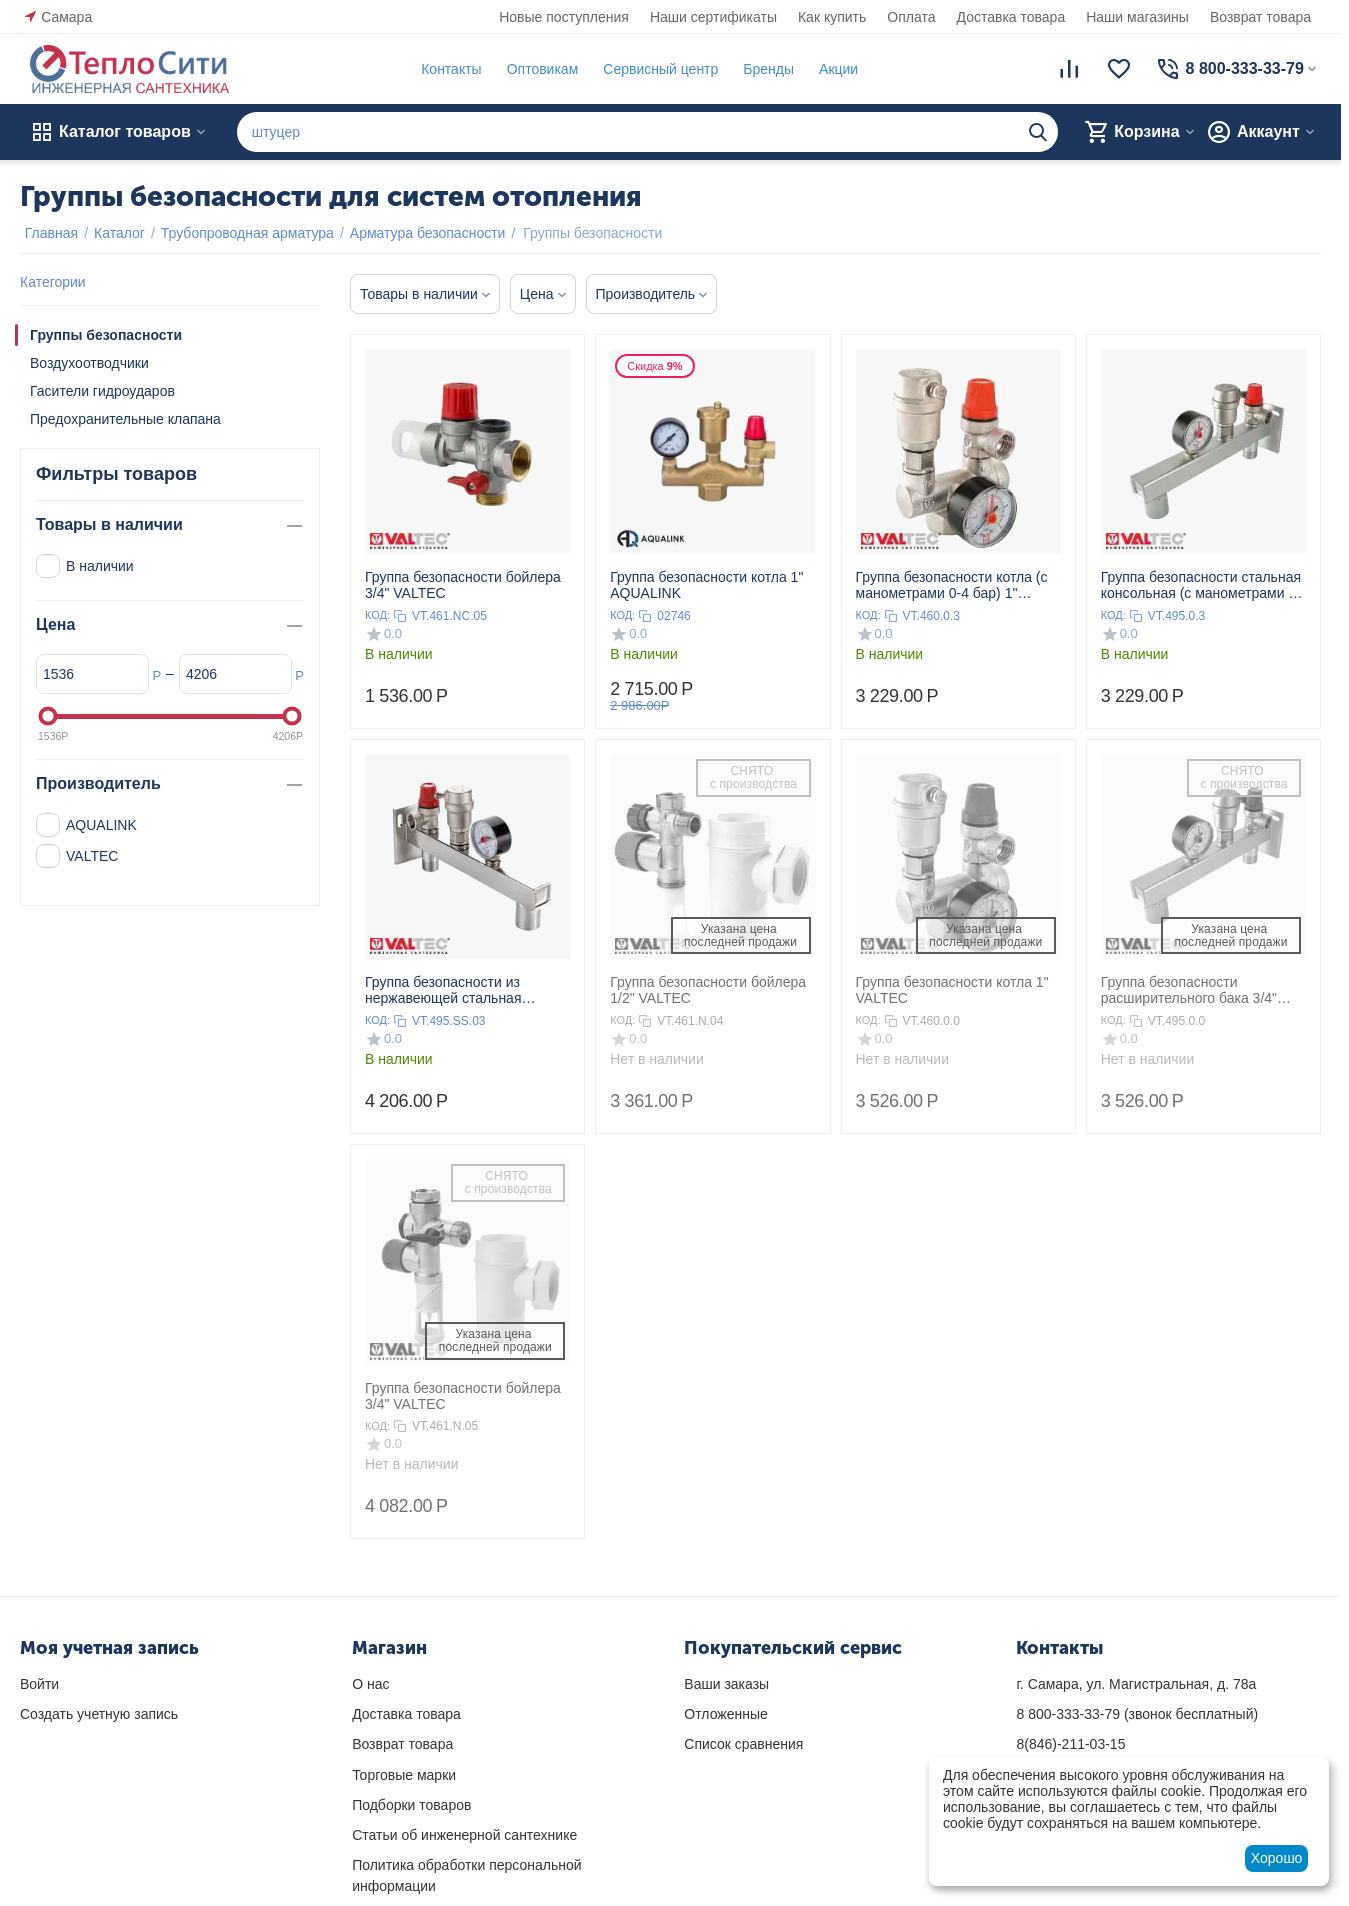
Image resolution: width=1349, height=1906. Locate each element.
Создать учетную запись (99, 1714)
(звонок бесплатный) (1137, 1714)
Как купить (832, 17)
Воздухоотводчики (89, 363)
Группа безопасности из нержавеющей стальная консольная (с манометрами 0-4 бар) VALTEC (465, 990)
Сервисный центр (655, 69)
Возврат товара (1260, 17)
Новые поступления (564, 17)
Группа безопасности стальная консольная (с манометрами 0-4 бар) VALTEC (1201, 585)
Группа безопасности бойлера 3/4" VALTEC (463, 585)
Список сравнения (743, 1744)
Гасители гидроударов (102, 391)
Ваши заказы (726, 1684)
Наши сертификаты (713, 17)
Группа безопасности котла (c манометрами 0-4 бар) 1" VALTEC (952, 585)
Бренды (763, 69)
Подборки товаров (411, 1805)
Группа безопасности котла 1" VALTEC (952, 990)
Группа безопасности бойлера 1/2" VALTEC (708, 990)
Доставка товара (1011, 17)
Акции (833, 69)
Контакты (446, 69)
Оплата (911, 17)
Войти (39, 1684)
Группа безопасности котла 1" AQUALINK (706, 585)
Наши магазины (1137, 17)
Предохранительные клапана (125, 419)
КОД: (377, 615)
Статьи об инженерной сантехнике (464, 1835)
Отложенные (725, 1714)
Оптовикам (538, 69)
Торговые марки (404, 1775)
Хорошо (1277, 1858)
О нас (370, 1684)
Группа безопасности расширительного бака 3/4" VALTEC (1189, 990)
